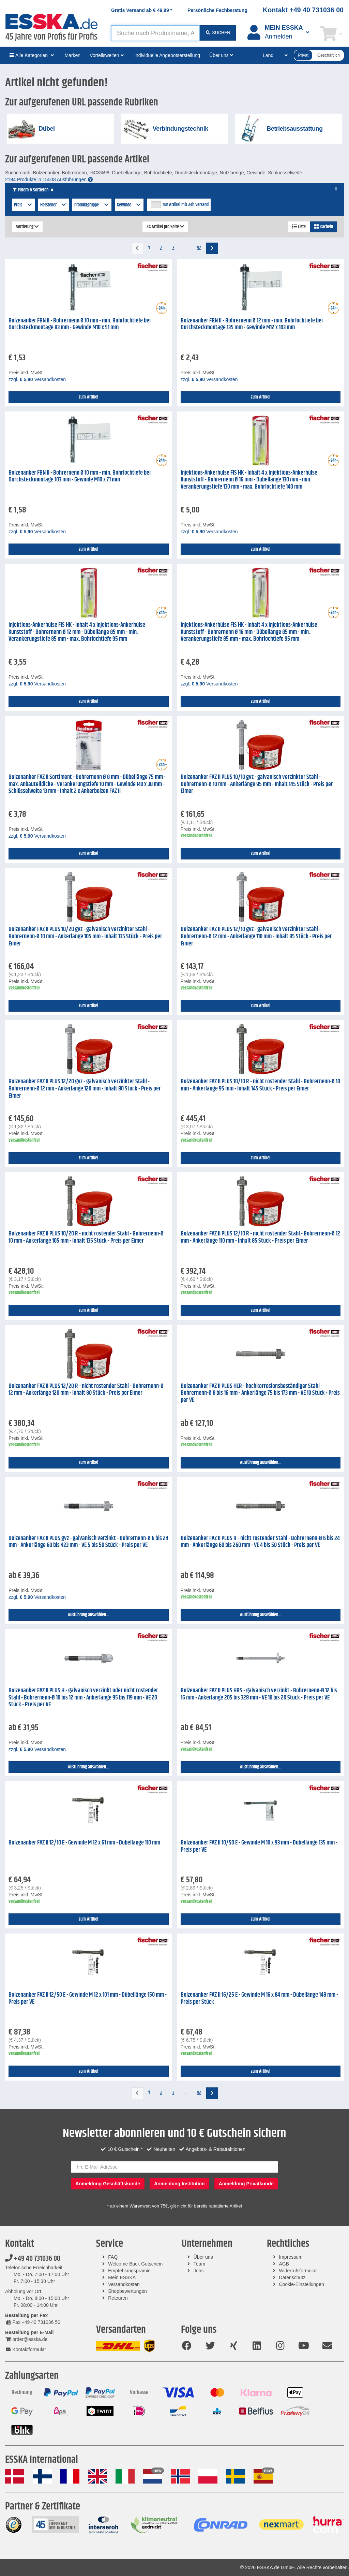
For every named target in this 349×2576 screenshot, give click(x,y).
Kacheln (323, 227)
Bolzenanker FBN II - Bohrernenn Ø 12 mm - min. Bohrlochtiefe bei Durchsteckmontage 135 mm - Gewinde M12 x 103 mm (252, 324)
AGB (284, 2264)
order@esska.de (26, 2339)
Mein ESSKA (122, 2277)
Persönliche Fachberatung (217, 10)
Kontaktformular (25, 2349)
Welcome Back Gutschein (135, 2264)
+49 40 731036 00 (32, 2258)
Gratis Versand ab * (141, 10)
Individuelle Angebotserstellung (167, 55)
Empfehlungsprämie (129, 2270)
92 (199, 247)
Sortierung (27, 227)
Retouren (118, 2298)
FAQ (113, 2257)
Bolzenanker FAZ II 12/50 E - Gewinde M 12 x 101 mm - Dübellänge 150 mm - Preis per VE (88, 1998)
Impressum (290, 2257)
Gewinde (129, 205)
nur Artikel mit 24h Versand (186, 204)
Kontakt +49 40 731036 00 (303, 10)
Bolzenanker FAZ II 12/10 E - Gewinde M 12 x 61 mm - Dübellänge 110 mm (84, 1843)
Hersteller (53, 205)
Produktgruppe (91, 205)
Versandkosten (124, 2284)
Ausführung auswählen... (260, 1462)
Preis (23, 205)
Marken (72, 55)
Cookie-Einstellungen (301, 2284)
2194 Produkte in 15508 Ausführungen (49, 179)
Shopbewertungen (127, 2291)
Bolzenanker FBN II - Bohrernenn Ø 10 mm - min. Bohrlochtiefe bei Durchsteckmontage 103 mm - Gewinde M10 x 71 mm (80, 476)
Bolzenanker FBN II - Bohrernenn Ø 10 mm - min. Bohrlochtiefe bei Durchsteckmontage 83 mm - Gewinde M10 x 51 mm (80, 324)
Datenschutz (292, 2277)
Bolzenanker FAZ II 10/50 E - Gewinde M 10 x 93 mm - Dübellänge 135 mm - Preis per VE (259, 1846)
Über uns (203, 2257)
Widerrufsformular (298, 2270)
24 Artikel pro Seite (165, 227)
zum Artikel (88, 397)
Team (199, 2264)
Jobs (199, 2270)
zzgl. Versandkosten (37, 379)
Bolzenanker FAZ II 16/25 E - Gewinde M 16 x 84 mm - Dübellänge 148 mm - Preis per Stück (259, 1998)
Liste (299, 227)
